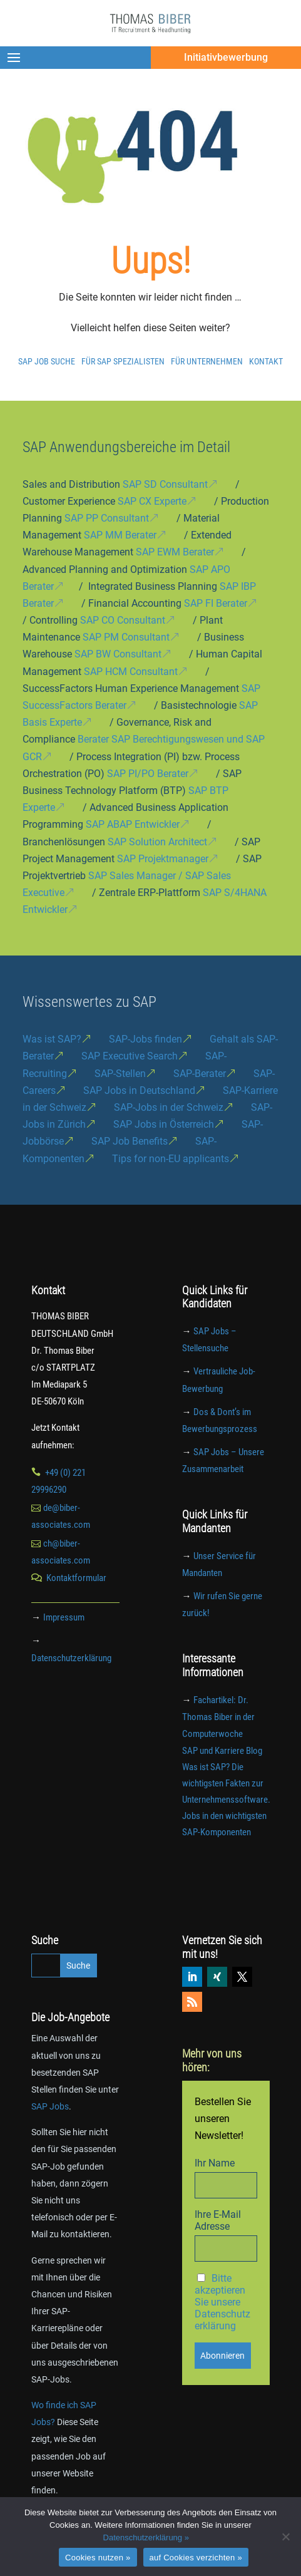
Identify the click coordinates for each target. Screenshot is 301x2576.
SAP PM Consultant (126, 637)
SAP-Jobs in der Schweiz (168, 1107)
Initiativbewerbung (226, 57)
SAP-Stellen (120, 1073)
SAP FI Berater (215, 603)
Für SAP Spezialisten (123, 361)
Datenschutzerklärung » (146, 2537)
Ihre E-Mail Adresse (218, 2220)
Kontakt (266, 361)
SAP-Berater (199, 1073)
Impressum (63, 1617)
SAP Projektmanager (162, 859)
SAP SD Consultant (165, 484)
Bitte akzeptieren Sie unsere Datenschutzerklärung (222, 2302)
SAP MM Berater (120, 535)
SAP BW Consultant (117, 654)
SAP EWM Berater (175, 552)
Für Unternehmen (207, 361)
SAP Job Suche (46, 361)
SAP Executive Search (129, 1056)
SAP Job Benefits (129, 1141)
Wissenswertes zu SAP (89, 1002)
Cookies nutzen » (97, 2557)
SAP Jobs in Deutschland (139, 1090)
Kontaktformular (76, 1578)
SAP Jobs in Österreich (163, 1124)
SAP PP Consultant (106, 518)
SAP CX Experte (152, 501)
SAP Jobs (50, 2106)
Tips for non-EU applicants (170, 1159)
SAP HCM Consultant (131, 671)
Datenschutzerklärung (71, 1658)
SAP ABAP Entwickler (133, 824)
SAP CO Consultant (122, 620)
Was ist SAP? (52, 1039)
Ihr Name (215, 2163)
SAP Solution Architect (157, 842)
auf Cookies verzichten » (196, 2557)
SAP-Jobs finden (145, 1039)
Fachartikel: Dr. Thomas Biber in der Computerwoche (218, 1716)
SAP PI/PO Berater (147, 774)
